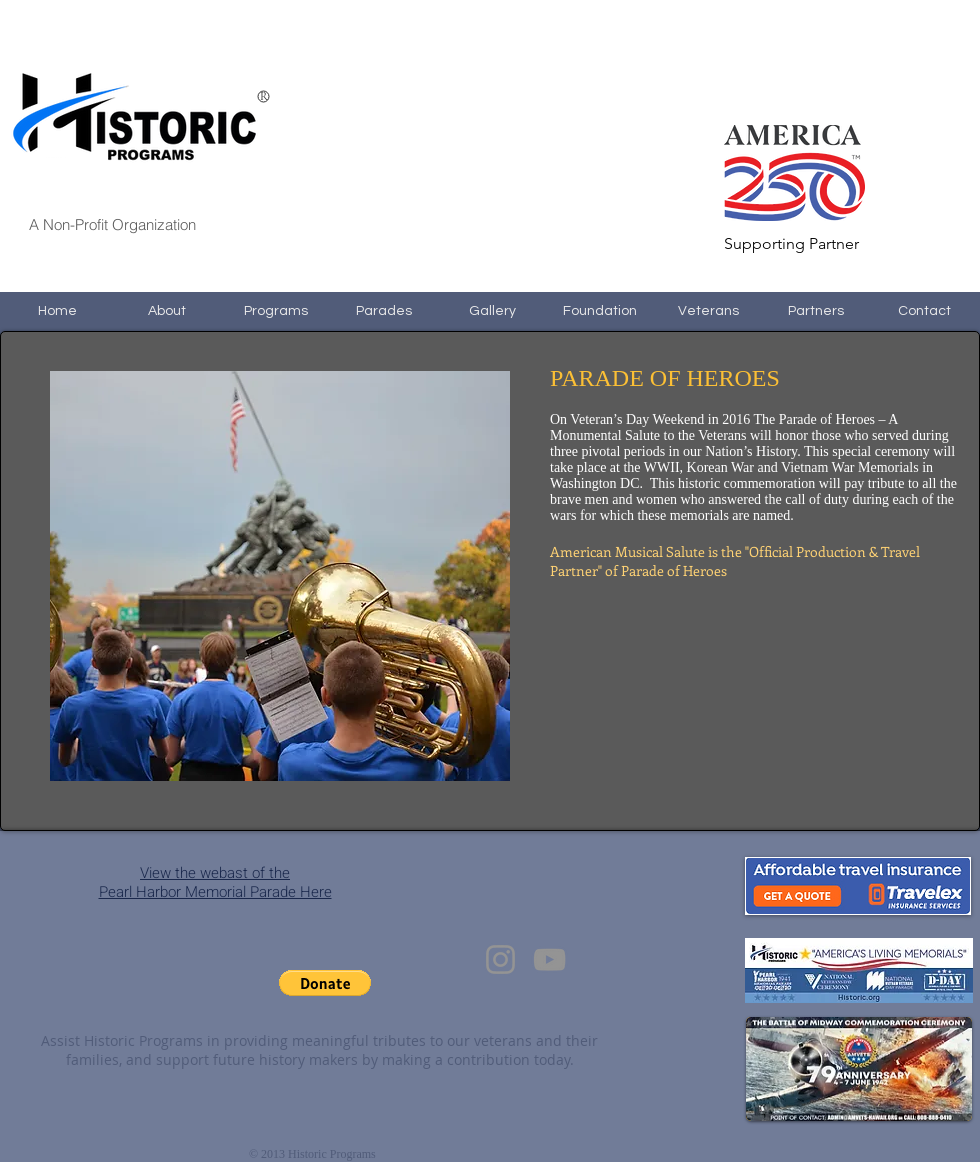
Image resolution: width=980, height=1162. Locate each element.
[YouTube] (549, 959)
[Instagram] (500, 959)
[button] (325, 983)
